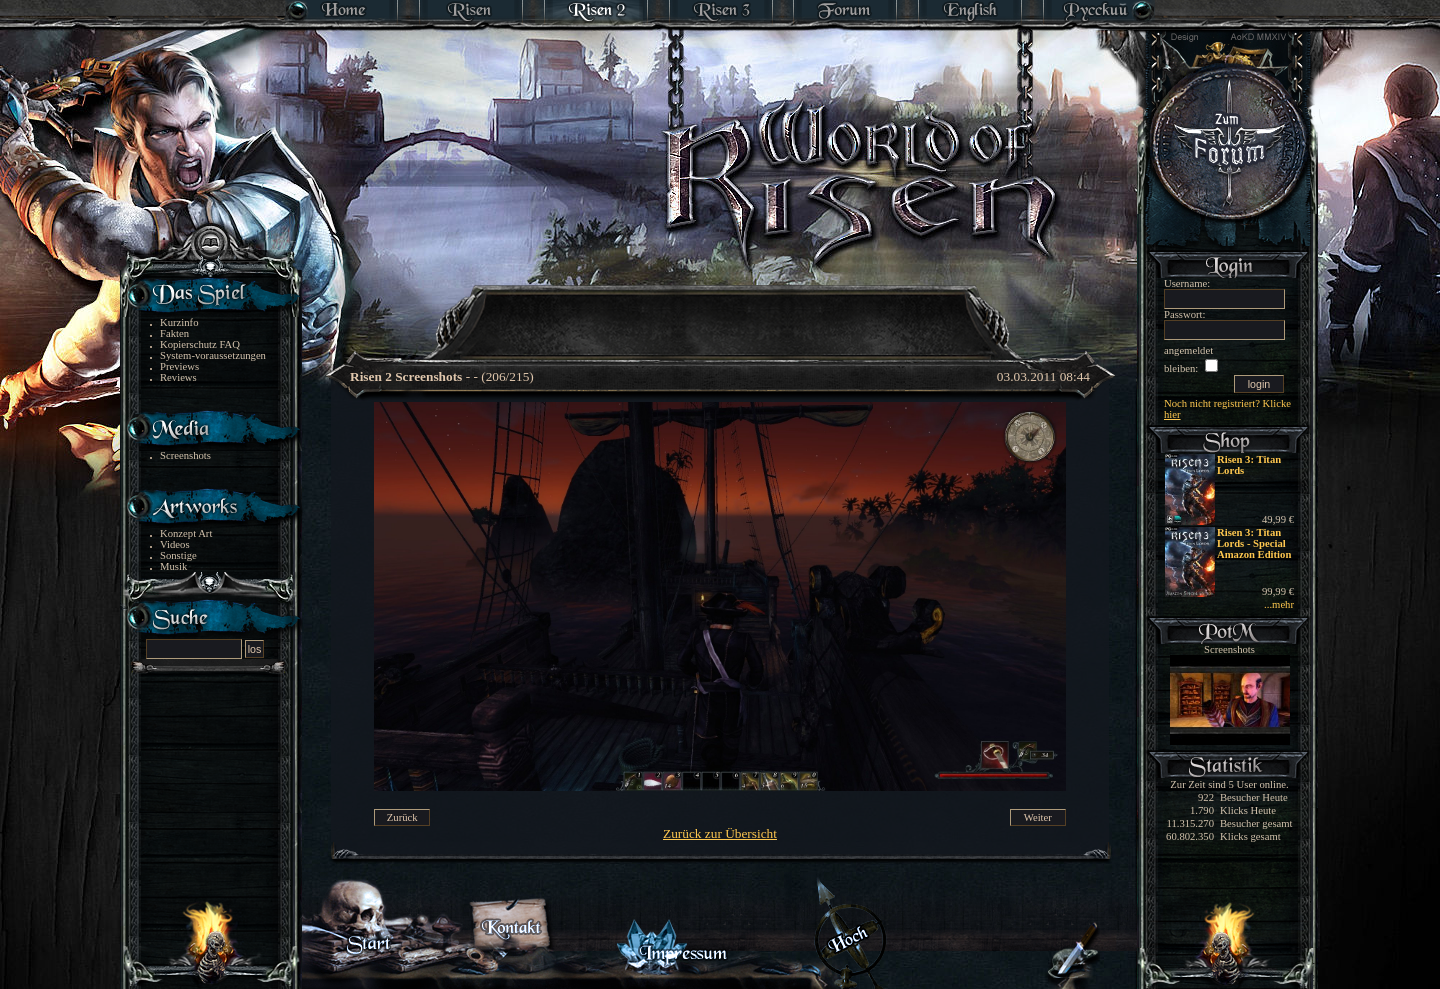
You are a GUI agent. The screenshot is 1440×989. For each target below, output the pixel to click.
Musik (173, 566)
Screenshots (185, 455)
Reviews (178, 377)
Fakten (174, 333)
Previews (179, 366)
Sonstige (178, 555)
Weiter (1038, 817)
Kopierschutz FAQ (200, 344)
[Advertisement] (721, 310)
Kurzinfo (179, 322)
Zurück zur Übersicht (720, 833)
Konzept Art (186, 533)
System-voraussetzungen (213, 355)
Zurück (402, 817)
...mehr (1279, 604)
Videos (175, 544)
